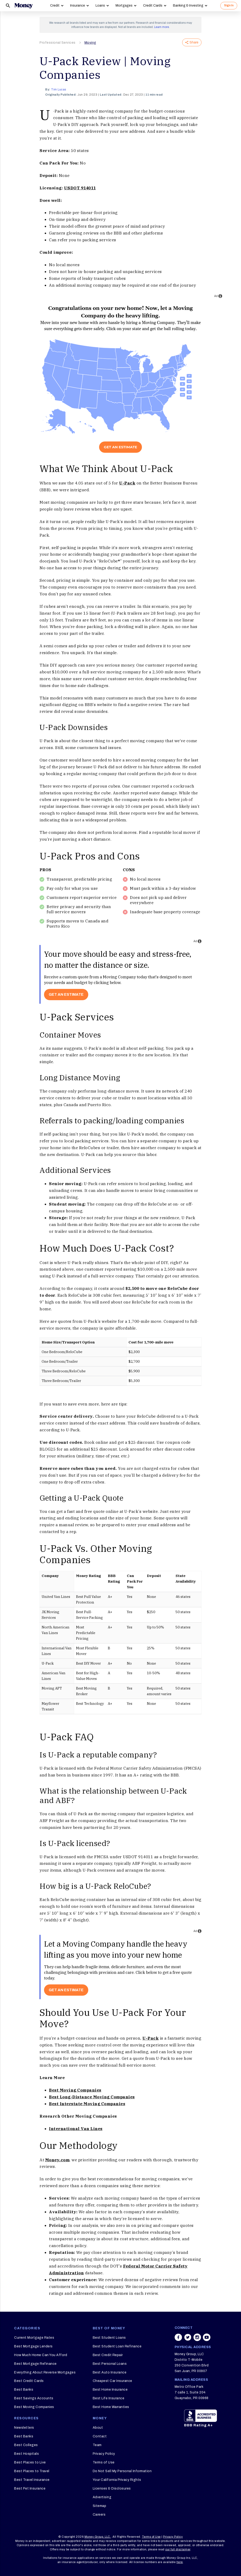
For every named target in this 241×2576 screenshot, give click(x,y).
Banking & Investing (188, 5)
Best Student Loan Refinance (117, 2346)
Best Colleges (26, 2445)
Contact (100, 2436)
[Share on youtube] (206, 2337)
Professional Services (58, 42)
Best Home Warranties (111, 2407)
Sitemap (99, 2506)
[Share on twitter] (188, 2337)
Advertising (102, 2497)
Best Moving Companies (34, 2407)
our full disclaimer (177, 2549)
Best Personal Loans (110, 2363)
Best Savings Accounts (33, 2398)
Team (97, 2445)
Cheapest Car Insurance (112, 2381)
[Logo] (23, 5)
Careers (99, 2514)
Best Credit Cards (29, 2381)
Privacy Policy (104, 2453)
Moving (90, 42)
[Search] (8, 5)
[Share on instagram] (197, 2337)
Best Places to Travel (31, 2471)
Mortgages (124, 5)
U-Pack (127, 483)
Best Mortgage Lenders (33, 2346)
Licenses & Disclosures (112, 2488)
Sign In (228, 5)
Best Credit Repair (108, 2355)
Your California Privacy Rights (117, 2480)
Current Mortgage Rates (34, 2337)
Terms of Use (104, 2462)
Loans (100, 5)
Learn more (161, 27)
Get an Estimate (120, 447)
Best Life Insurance (109, 2398)
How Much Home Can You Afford (40, 2355)
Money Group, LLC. (97, 2536)
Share (191, 42)
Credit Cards (152, 5)
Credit (55, 5)
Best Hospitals (26, 2453)
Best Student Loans (109, 2337)
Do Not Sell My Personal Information (122, 2471)
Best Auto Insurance (110, 2372)
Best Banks (23, 2389)
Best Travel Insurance (32, 2480)
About (98, 2427)
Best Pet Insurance (29, 2488)
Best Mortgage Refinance (35, 2363)
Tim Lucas (58, 89)
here (180, 2562)
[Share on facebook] (178, 2337)
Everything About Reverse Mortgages (45, 2372)
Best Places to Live (30, 2462)
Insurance (77, 5)
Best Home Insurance (110, 2389)
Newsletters (24, 2427)
